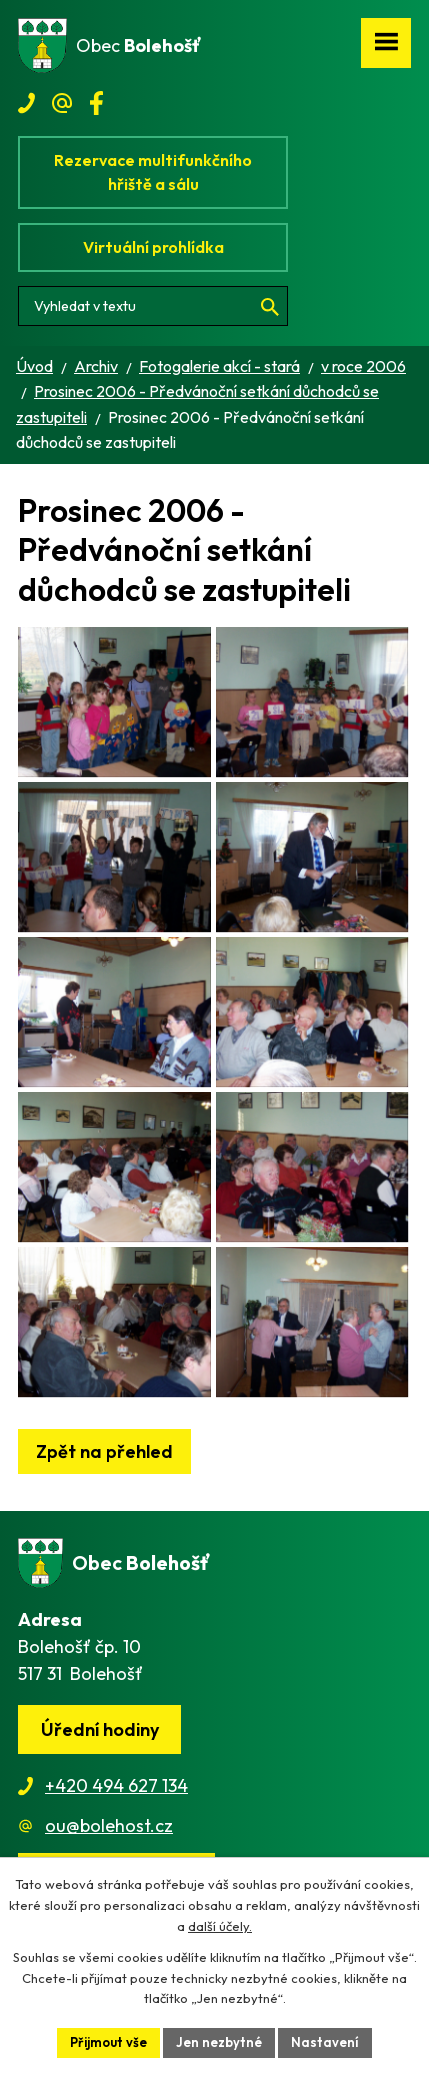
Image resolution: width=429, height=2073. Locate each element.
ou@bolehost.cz (109, 1825)
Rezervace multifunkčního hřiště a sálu (153, 172)
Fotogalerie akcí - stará (219, 366)
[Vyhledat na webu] (153, 306)
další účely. (220, 1926)
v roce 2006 (363, 366)
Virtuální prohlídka (153, 247)
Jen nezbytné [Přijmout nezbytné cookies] (219, 2042)
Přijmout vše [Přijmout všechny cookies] (108, 2042)
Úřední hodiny (100, 1729)
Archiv (96, 366)
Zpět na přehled (104, 1451)
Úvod (34, 366)
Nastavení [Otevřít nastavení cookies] (325, 2042)
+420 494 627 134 (116, 1785)
